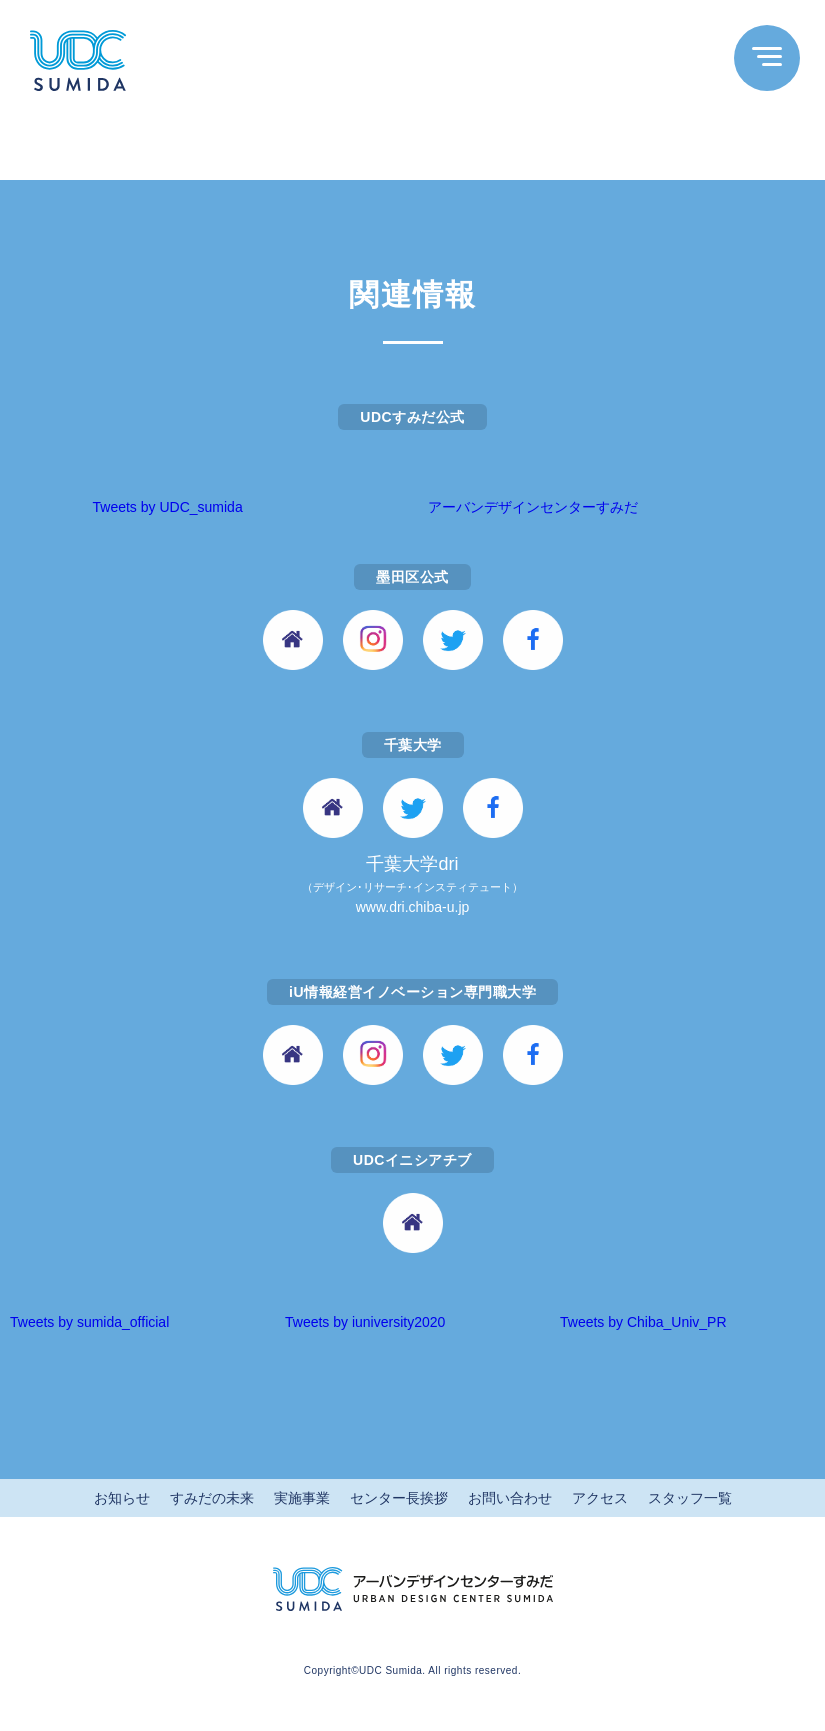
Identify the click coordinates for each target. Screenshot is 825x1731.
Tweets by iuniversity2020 (365, 1322)
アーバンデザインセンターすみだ (533, 507)
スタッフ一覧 (690, 1498)
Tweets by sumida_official (89, 1322)
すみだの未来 (212, 1498)
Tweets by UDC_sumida (168, 507)
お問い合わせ (510, 1498)
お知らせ (122, 1498)
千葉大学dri (412, 886)
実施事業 (302, 1498)
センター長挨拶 (399, 1498)
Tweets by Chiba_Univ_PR (643, 1322)
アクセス (600, 1498)
